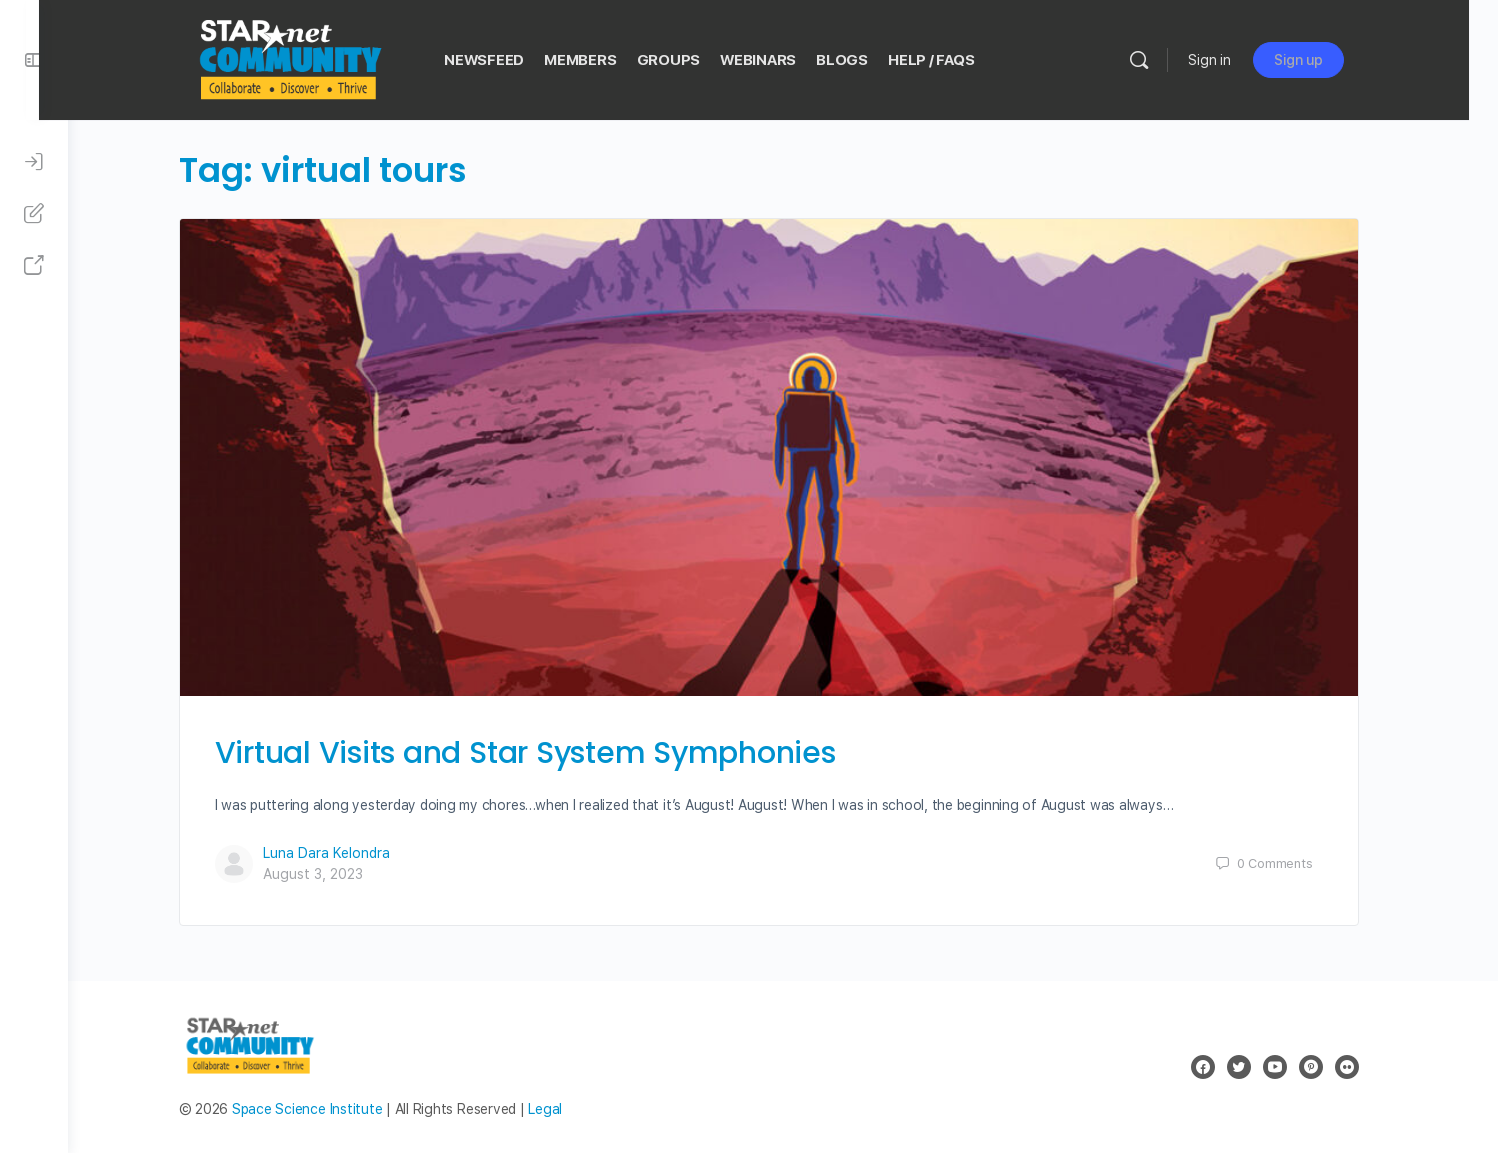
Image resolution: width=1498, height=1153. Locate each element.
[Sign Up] (34, 214)
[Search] (1168, 60)
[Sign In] (34, 162)
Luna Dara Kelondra (340, 853)
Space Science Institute (321, 1109)
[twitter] (1253, 1067)
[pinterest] (1325, 1067)
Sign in (1238, 60)
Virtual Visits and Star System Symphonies (539, 753)
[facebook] (1217, 1067)
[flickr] (1361, 1067)
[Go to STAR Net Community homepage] (318, 57)
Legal (560, 1109)
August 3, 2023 (327, 874)
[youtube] (1289, 1067)
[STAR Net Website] (34, 266)
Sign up (1327, 60)
